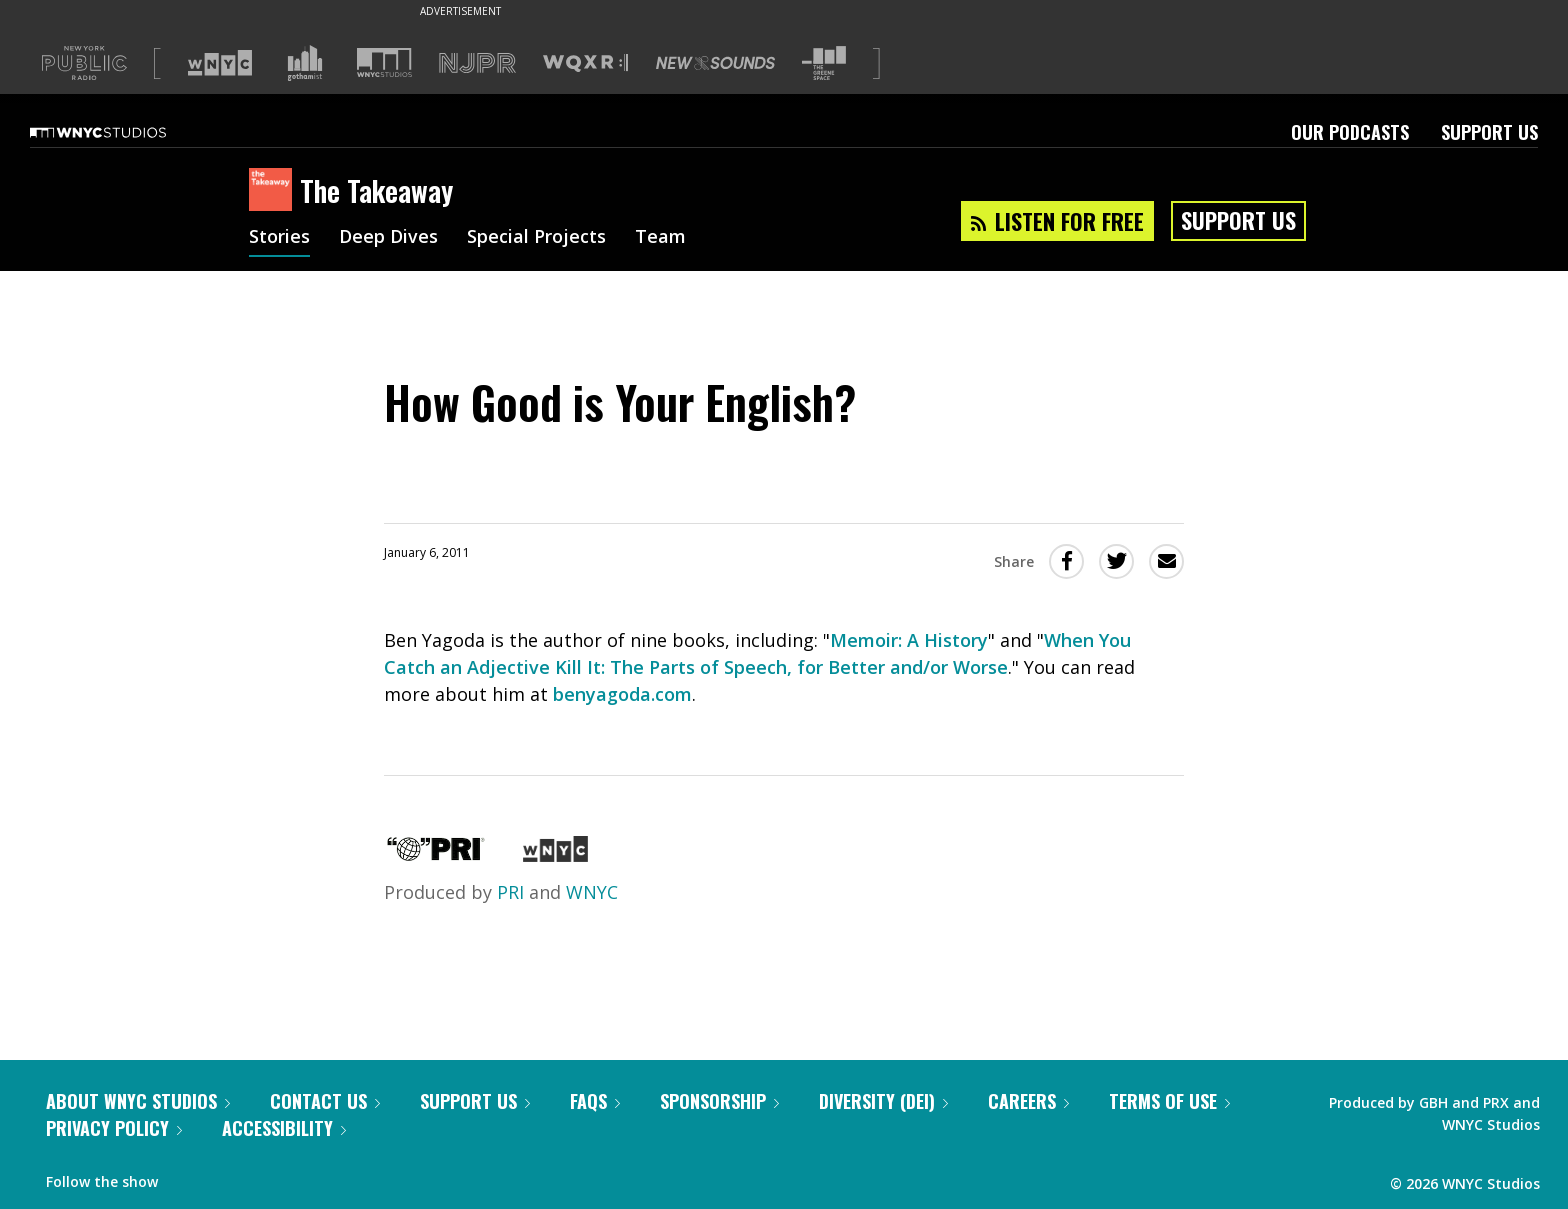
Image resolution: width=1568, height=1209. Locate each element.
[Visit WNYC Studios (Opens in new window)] (384, 62)
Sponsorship (719, 1101)
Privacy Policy (114, 1128)
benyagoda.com (622, 694)
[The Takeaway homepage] (274, 191)
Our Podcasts (1350, 132)
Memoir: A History (909, 640)
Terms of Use (1169, 1101)
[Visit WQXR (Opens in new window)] (585, 63)
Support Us (1489, 132)
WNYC (592, 892)
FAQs (595, 1101)
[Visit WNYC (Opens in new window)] (220, 63)
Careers (1028, 1101)
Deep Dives (388, 238)
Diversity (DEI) (883, 1101)
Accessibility (284, 1128)
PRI (510, 892)
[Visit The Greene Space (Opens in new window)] (824, 63)
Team (660, 238)
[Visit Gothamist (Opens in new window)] (305, 63)
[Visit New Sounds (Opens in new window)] (715, 63)
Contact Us (325, 1101)
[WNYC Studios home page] (123, 132)
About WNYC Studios (138, 1101)
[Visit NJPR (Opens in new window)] (477, 63)
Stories (279, 238)
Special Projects (536, 238)
